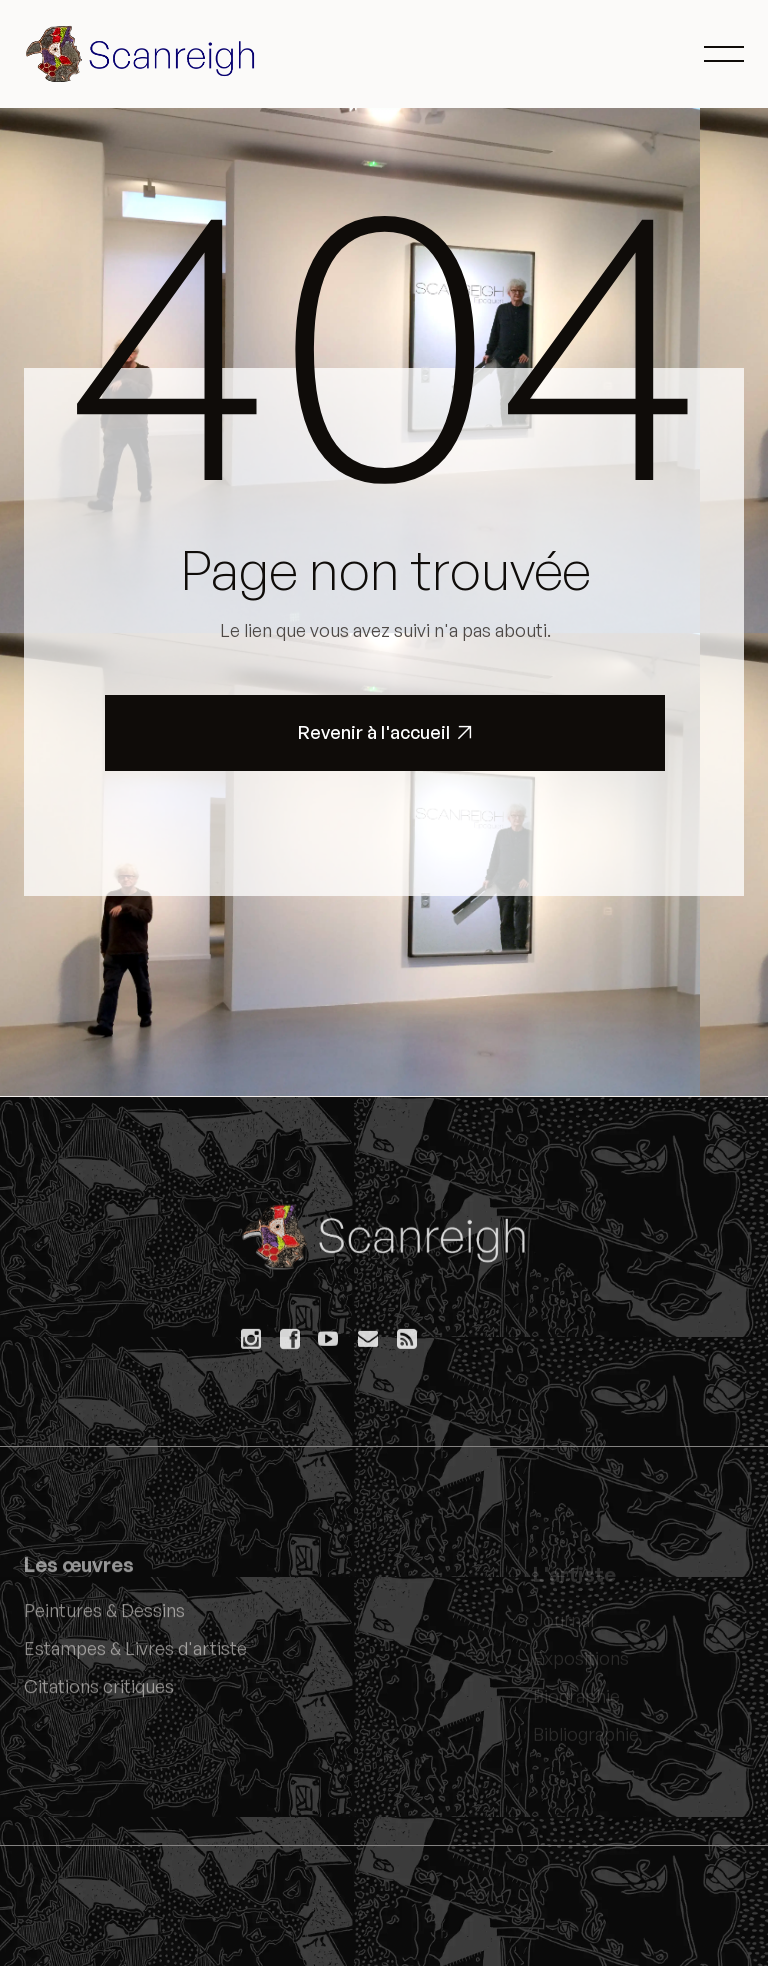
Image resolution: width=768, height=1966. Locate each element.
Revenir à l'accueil (385, 732)
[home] (144, 54)
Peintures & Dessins (104, 1618)
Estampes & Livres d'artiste (135, 1656)
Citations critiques (99, 1694)
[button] (724, 54)
